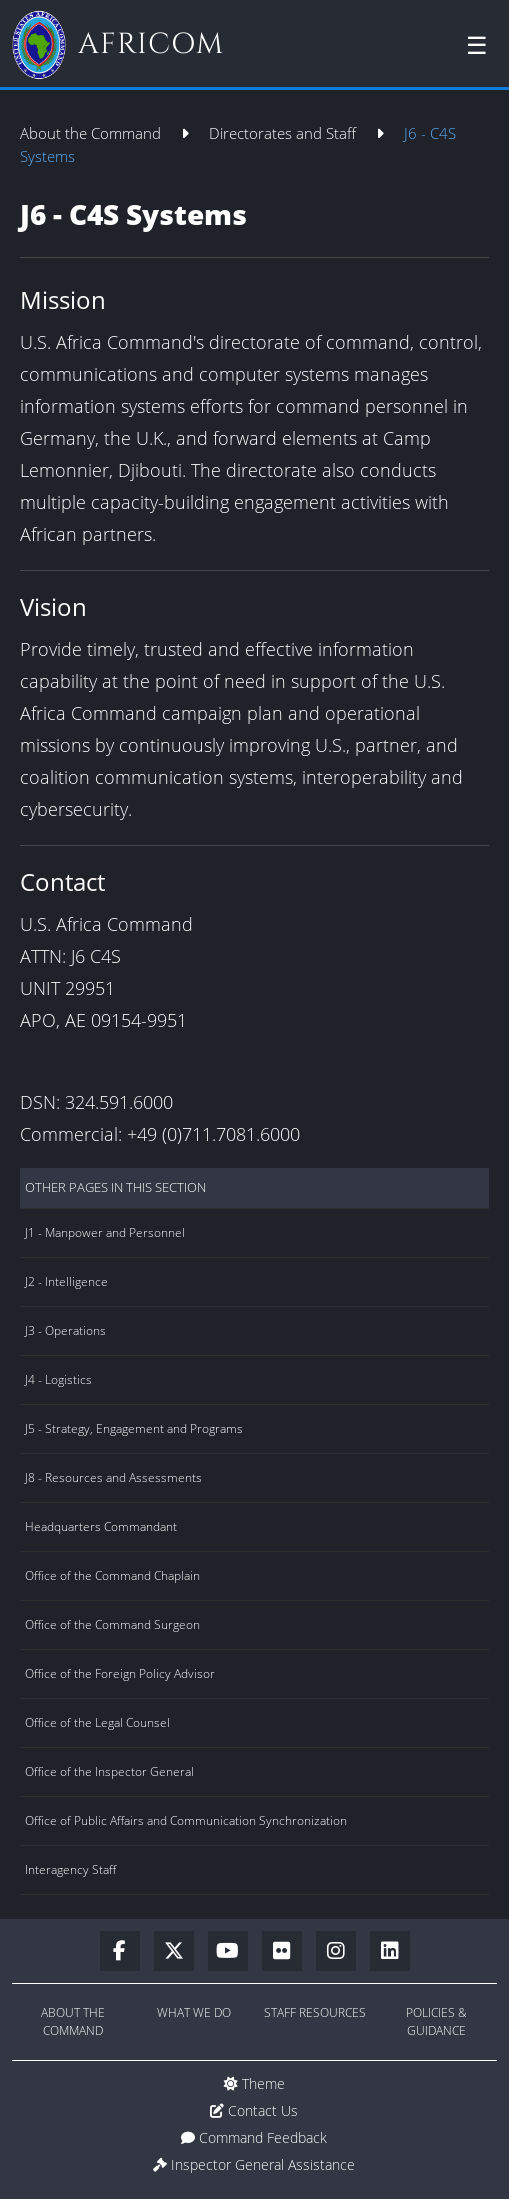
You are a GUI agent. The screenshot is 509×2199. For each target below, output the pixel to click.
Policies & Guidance (436, 2021)
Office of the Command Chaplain (112, 1575)
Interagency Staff (70, 1869)
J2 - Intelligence (66, 1281)
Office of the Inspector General (109, 1771)
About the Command (92, 133)
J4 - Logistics (58, 1379)
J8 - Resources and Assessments (113, 1477)
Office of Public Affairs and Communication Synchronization (186, 1820)
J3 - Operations (65, 1330)
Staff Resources (315, 2012)
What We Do (194, 2012)
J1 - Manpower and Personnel (105, 1232)
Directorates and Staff (284, 133)
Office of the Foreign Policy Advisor (120, 1673)
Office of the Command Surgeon (112, 1624)
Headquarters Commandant (101, 1526)
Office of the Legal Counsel (97, 1722)
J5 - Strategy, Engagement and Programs (134, 1428)
